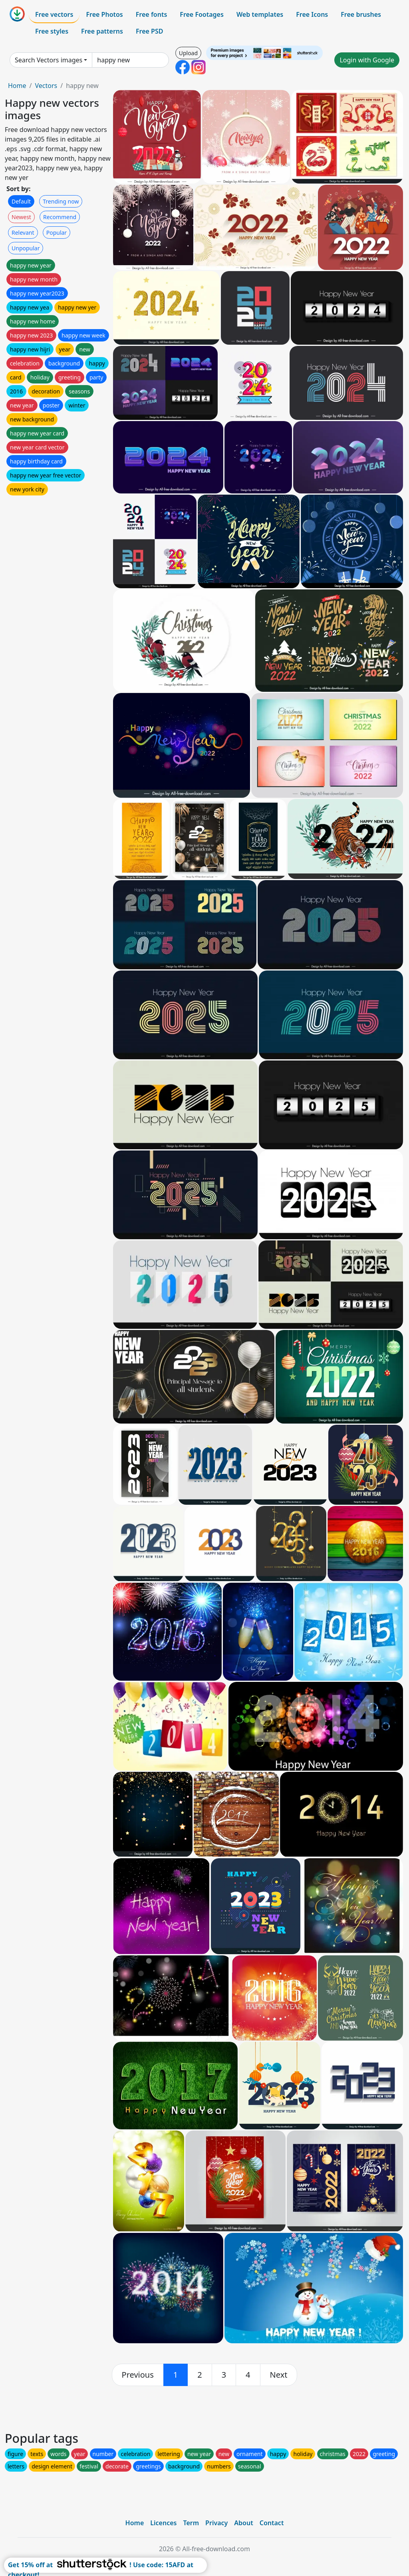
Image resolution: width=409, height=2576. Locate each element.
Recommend (59, 217)
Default (21, 201)
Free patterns (102, 31)
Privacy (216, 2522)
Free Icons (312, 14)
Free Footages (202, 14)
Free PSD (149, 31)
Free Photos (104, 14)
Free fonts (151, 14)
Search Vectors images (48, 60)
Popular (56, 232)
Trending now (61, 201)
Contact (272, 2522)
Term (191, 2522)
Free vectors (54, 14)
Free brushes (361, 14)
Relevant (23, 232)
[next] (279, 2375)
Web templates (259, 14)
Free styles (51, 31)
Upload (188, 53)
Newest (21, 217)
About (243, 2522)
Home (17, 85)
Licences (163, 2522)
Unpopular (26, 248)
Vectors (46, 85)
